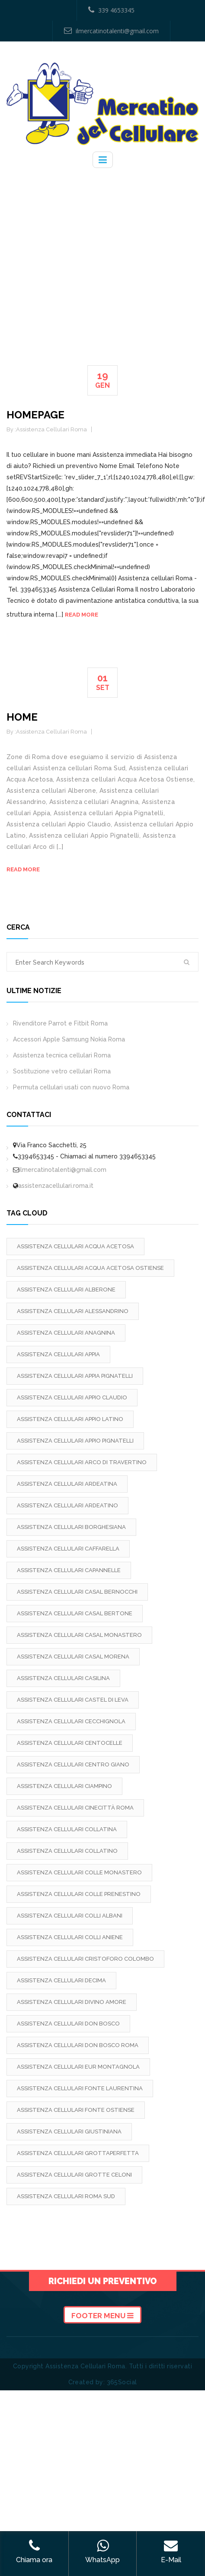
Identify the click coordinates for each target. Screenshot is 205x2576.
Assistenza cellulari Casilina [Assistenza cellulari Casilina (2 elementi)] (63, 1678)
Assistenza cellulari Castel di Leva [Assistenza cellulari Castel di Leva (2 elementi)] (72, 1699)
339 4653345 (111, 10)
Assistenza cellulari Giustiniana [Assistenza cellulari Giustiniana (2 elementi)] (69, 2131)
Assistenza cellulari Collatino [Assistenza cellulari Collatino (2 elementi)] (67, 1851)
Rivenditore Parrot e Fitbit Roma (60, 1023)
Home (22, 717)
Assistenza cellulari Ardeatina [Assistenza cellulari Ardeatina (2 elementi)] (67, 1484)
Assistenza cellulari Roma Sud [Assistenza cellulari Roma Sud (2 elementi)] (66, 2196)
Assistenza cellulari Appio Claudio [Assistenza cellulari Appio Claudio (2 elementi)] (72, 1397)
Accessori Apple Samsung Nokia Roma (69, 1039)
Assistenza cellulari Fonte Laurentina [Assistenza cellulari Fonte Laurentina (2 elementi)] (80, 2088)
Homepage (35, 414)
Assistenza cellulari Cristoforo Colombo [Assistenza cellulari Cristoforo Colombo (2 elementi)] (85, 1959)
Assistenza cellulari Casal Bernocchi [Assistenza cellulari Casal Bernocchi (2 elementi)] (77, 1592)
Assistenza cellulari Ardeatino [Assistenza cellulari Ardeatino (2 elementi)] (67, 1505)
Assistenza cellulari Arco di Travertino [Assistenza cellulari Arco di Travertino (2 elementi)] (82, 1462)
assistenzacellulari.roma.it (55, 1185)
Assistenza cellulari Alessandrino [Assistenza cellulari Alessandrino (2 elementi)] (72, 1311)
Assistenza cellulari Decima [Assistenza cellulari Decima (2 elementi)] (61, 1980)
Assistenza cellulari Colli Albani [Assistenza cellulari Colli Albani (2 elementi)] (69, 1915)
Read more (81, 614)
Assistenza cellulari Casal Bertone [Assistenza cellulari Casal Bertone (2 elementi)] (74, 1613)
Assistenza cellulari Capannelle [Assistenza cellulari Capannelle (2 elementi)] (69, 1570)
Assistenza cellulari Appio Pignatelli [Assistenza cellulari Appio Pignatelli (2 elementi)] (75, 1440)
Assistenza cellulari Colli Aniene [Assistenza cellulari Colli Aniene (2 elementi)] (70, 1937)
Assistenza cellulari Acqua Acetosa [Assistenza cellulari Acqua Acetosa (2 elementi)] (75, 1246)
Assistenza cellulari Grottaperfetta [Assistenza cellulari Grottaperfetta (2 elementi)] (78, 2153)
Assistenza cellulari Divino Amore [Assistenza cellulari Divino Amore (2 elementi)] (71, 2002)
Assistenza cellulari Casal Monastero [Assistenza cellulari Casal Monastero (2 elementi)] (79, 1635)
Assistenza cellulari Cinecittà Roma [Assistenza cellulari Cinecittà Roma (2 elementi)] (75, 1807)
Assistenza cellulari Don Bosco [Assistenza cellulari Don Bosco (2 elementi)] (68, 2023)
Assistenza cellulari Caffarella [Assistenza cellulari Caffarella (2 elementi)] (68, 1548)
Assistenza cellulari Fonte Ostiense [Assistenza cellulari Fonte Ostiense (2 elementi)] (76, 2110)
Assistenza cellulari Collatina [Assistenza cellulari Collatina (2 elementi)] (67, 1829)
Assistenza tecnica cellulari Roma (62, 1055)
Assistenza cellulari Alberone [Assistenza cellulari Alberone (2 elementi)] (66, 1289)
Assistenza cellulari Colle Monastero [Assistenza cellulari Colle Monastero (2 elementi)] (79, 1872)
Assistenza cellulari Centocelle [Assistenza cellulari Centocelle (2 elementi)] (69, 1743)
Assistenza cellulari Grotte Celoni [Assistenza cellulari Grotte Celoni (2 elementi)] (74, 2174)
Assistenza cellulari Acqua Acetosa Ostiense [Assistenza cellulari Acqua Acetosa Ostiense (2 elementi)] (90, 1268)
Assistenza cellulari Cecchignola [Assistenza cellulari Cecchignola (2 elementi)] (71, 1721)
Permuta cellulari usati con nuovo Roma (71, 1087)
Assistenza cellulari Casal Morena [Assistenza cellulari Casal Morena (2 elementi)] (73, 1656)
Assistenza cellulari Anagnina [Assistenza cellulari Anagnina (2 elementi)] (66, 1332)
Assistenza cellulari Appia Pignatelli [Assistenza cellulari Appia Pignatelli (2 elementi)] (75, 1376)
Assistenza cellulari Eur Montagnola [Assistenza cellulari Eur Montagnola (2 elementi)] (78, 2066)
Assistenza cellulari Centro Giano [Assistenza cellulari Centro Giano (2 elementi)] (73, 1764)
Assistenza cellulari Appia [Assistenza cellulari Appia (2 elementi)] (58, 1354)
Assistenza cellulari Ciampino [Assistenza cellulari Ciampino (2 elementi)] (64, 1786)
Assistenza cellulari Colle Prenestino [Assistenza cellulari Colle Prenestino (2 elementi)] (79, 1894)
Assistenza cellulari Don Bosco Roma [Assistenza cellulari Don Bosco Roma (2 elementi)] (77, 2045)
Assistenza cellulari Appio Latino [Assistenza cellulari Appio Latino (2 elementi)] (70, 1419)
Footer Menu (102, 2315)
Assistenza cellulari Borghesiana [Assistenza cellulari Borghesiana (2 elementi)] (71, 1527)
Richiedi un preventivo (102, 2281)
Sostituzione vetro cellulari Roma (62, 1071)
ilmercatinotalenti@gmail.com (111, 31)
